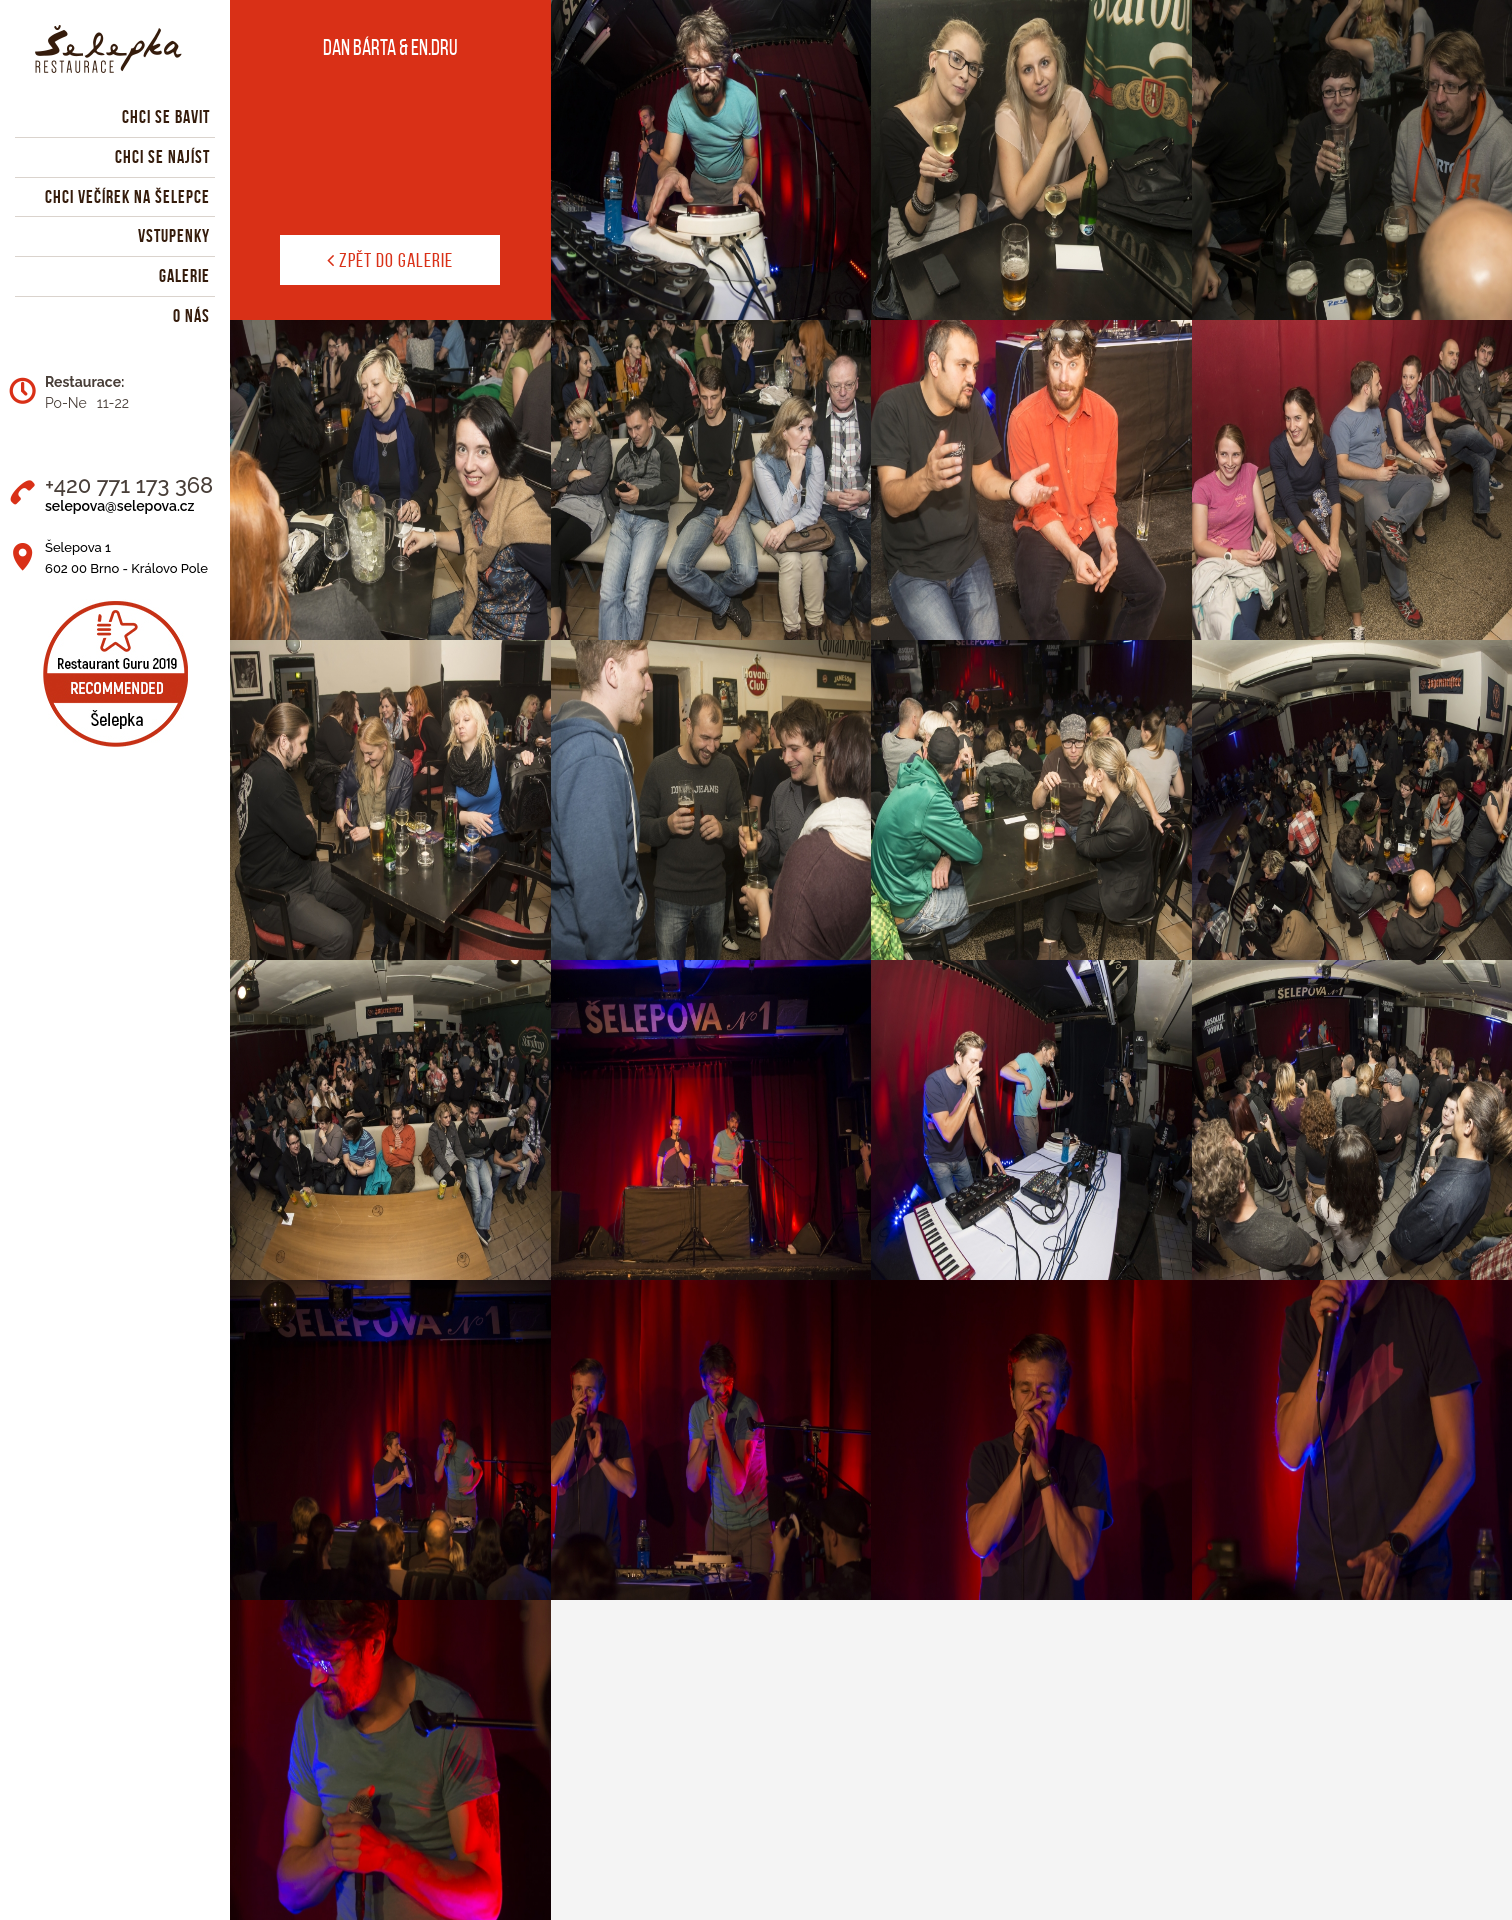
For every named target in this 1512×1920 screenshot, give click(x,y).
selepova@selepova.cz (119, 506)
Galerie (184, 276)
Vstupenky (174, 236)
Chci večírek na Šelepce (127, 197)
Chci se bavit (166, 117)
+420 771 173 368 (129, 485)
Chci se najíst (162, 157)
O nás (191, 316)
